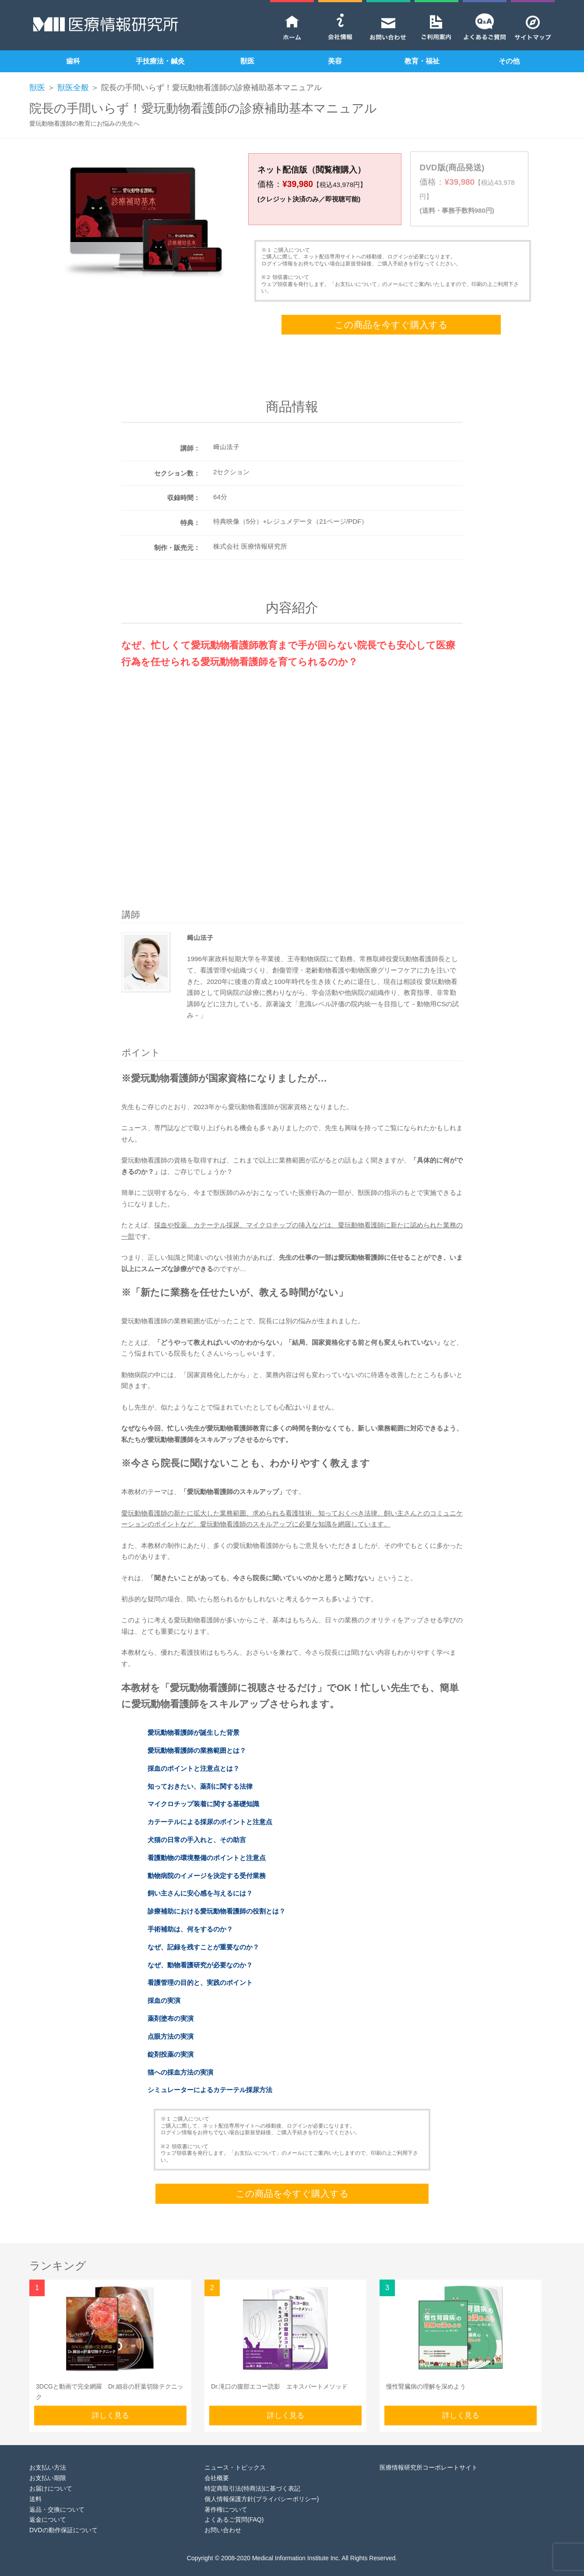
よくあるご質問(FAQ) (234, 2505)
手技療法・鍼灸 (160, 61)
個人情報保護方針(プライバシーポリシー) (261, 2484)
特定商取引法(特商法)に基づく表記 (252, 2474)
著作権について (225, 2494)
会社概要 (216, 2463)
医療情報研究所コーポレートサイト (429, 2453)
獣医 (247, 61)
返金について (47, 2505)
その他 (509, 61)
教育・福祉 (422, 61)
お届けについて (50, 2474)
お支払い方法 (47, 2453)
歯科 (73, 61)
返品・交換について (56, 2494)
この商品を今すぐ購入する (391, 311)
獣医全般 (73, 87)
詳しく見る (110, 2401)
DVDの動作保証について (63, 2516)
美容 (335, 61)
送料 (35, 2484)
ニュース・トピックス (235, 2453)
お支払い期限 (47, 2463)
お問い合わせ (222, 2516)
